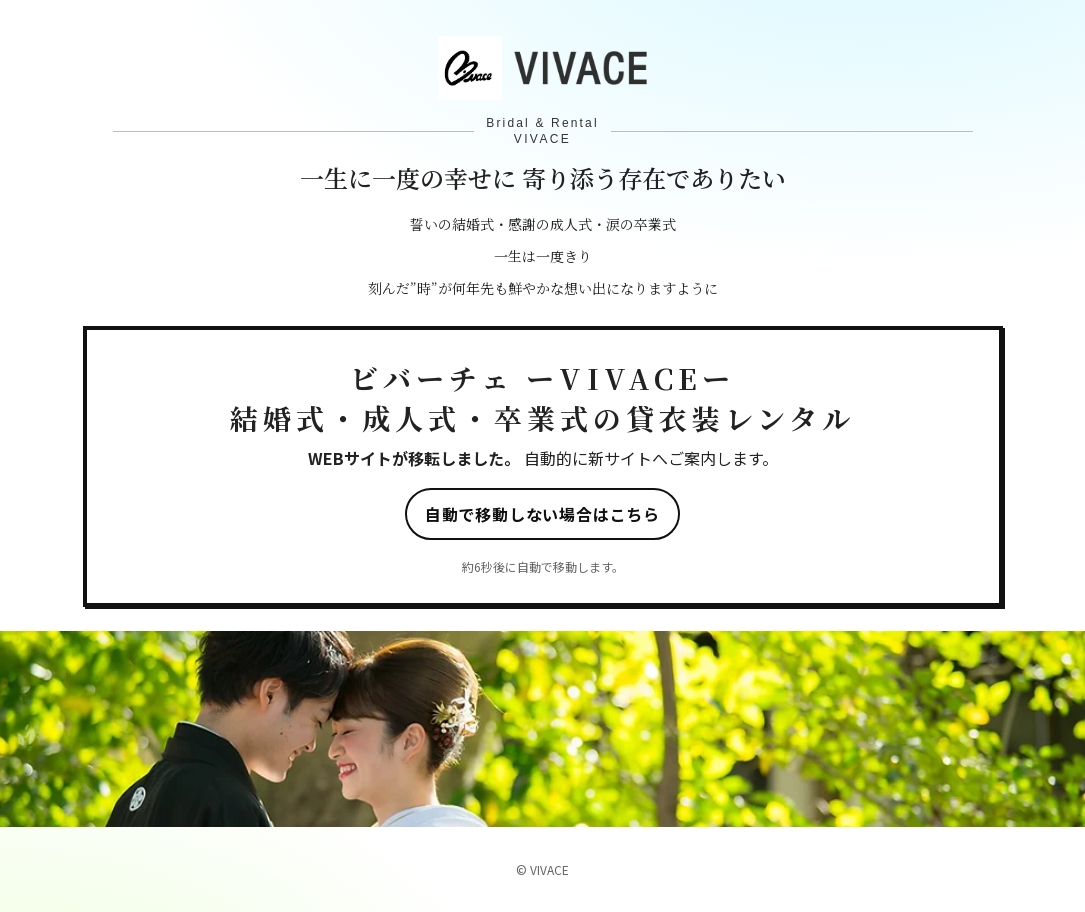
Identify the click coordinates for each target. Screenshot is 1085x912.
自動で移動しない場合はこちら (542, 514)
